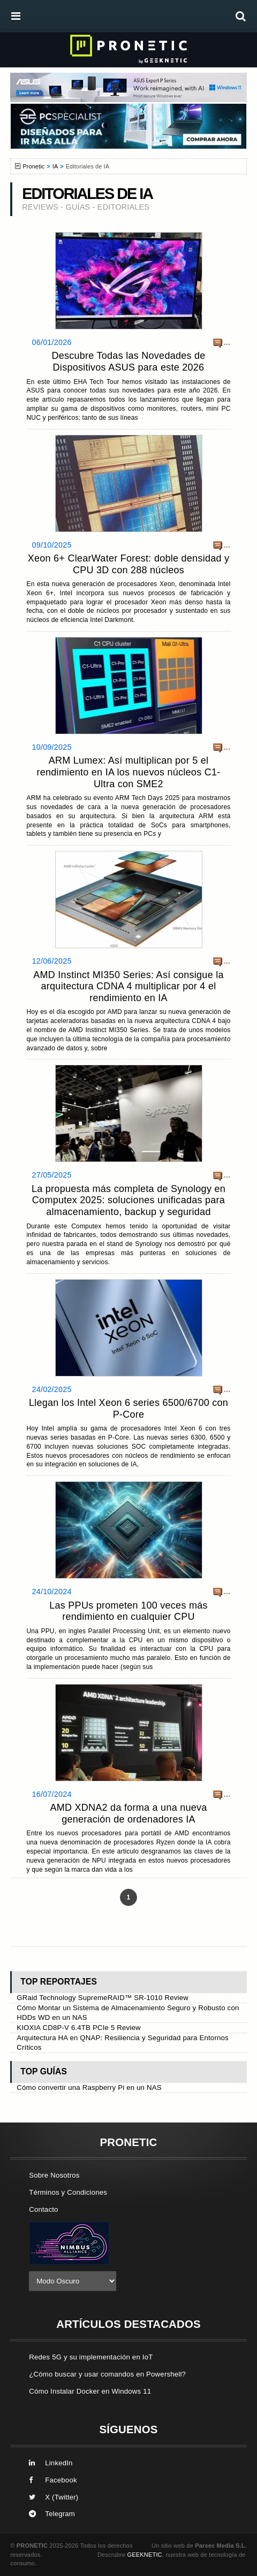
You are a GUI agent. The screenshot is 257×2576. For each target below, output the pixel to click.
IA (55, 166)
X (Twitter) (53, 2497)
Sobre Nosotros (54, 2175)
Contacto (43, 2209)
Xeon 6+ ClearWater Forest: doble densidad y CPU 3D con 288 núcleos (129, 564)
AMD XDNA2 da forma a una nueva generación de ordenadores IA (128, 1813)
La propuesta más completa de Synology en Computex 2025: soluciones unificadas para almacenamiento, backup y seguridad (128, 1200)
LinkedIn (50, 2463)
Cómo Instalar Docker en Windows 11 (90, 2391)
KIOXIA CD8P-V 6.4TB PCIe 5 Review (79, 2028)
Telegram (52, 2514)
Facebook (53, 2480)
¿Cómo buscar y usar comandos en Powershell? (107, 2374)
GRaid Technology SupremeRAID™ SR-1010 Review (102, 1998)
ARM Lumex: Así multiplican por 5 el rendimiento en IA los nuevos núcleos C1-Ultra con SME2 (129, 772)
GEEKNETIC (144, 2554)
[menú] (16, 16)
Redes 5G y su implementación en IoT (91, 2357)
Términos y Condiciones (68, 2192)
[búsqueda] (241, 16)
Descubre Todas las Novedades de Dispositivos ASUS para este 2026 (128, 361)
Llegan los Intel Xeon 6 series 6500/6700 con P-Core (128, 1408)
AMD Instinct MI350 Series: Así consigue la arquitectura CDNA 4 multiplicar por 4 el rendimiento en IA (128, 986)
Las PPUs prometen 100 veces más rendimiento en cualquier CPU (128, 1611)
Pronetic (33, 166)
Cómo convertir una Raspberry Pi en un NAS (89, 2087)
